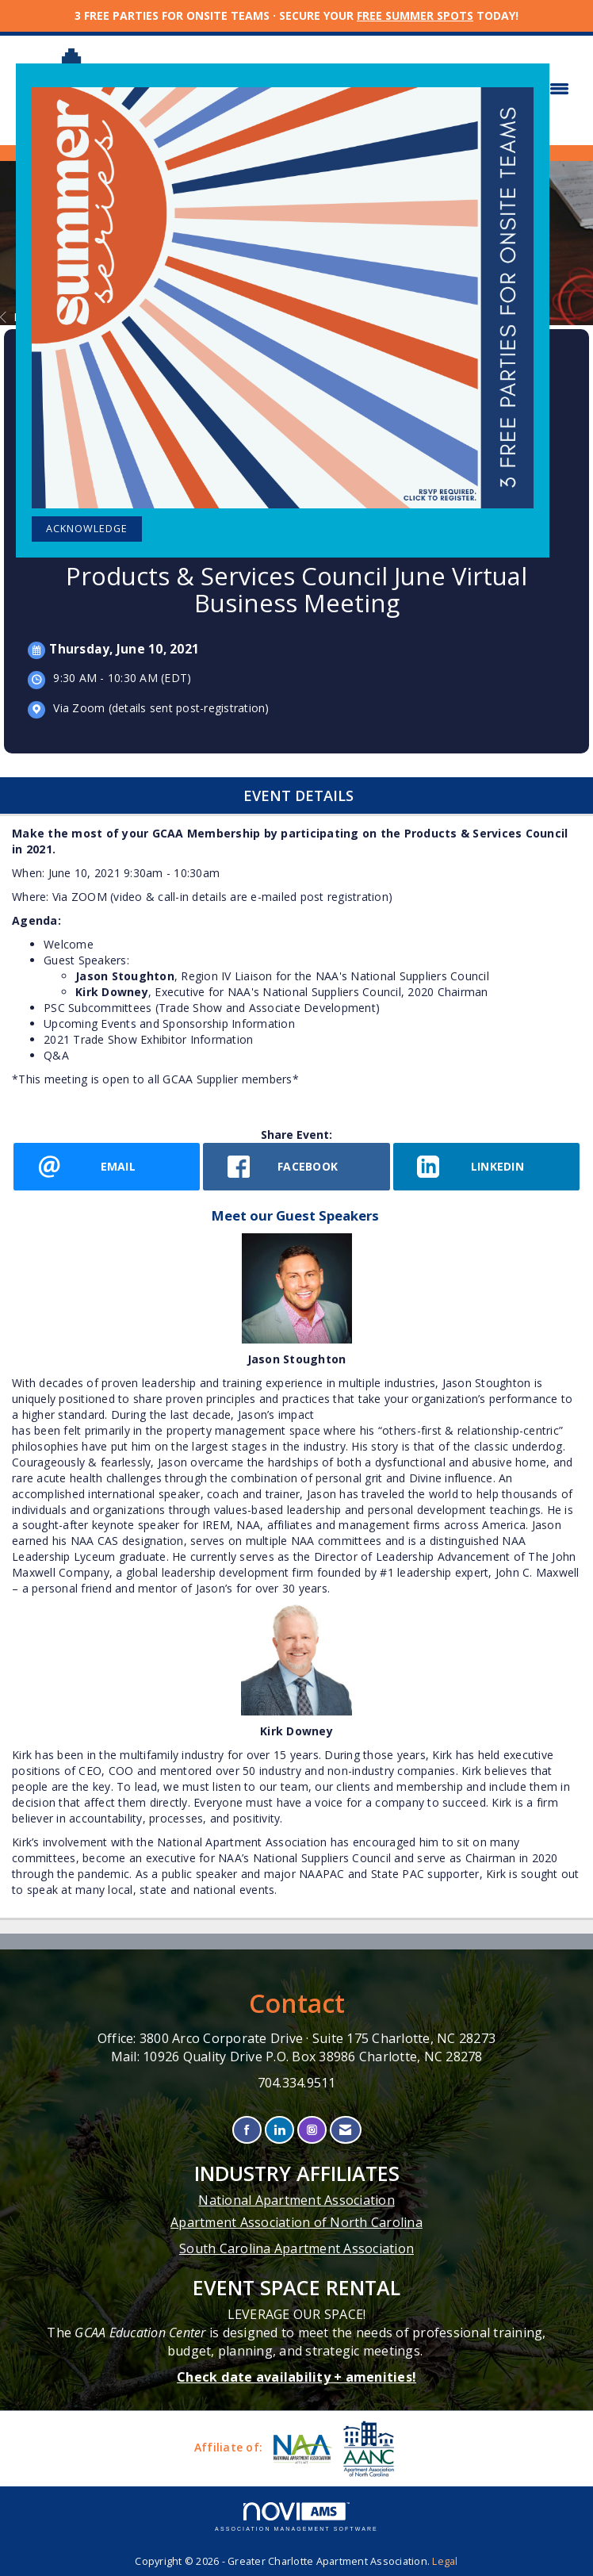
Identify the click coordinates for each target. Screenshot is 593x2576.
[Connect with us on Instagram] (312, 2130)
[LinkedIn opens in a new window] (486, 1166)
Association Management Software (296, 2517)
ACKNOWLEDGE (87, 528)
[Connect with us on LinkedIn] (279, 2130)
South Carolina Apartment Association (296, 2248)
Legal (444, 2561)
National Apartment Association (296, 2200)
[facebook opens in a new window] (296, 1166)
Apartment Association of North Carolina (296, 2222)
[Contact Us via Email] (345, 2130)
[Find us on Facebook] (247, 2130)
